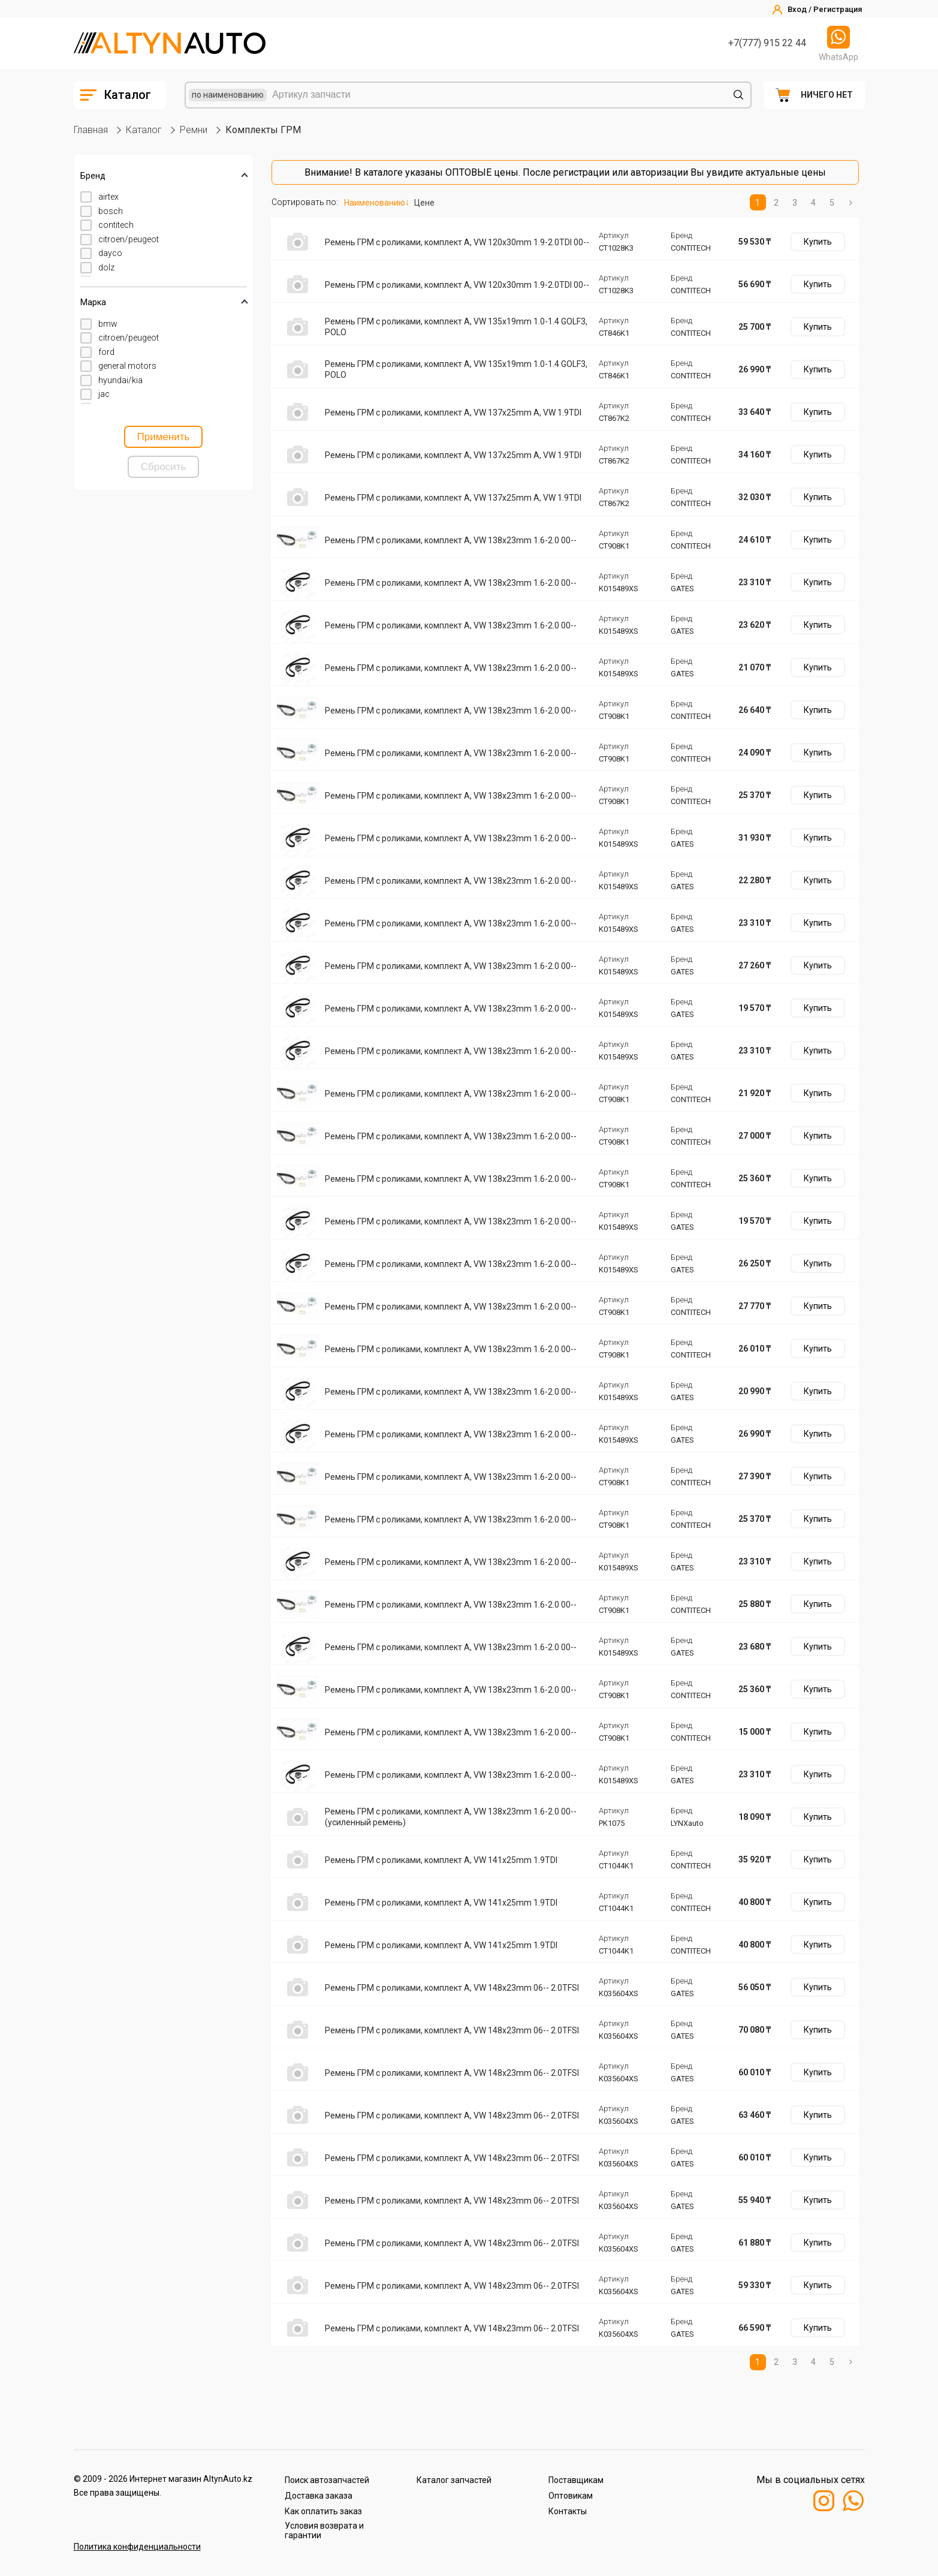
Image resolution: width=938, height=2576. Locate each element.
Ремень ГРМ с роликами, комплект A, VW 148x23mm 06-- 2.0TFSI (452, 1988)
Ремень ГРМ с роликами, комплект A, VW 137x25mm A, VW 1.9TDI (453, 412)
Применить (163, 437)
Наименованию (374, 202)
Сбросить (163, 467)
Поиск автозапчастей (327, 2480)
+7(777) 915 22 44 (767, 43)
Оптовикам (570, 2495)
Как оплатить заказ (323, 2511)
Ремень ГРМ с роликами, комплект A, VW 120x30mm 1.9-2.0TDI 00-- (457, 242)
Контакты (567, 2511)
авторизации (659, 172)
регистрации (581, 172)
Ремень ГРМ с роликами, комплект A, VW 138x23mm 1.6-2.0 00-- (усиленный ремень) (451, 1817)
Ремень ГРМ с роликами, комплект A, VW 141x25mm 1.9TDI (441, 1860)
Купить (818, 241)
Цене (424, 202)
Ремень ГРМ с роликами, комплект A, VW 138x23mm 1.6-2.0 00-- (451, 540)
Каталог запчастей (454, 2480)
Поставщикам (576, 2480)
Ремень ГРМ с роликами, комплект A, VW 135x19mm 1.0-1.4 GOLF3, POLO (456, 327)
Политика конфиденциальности (137, 2546)
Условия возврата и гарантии (324, 2530)
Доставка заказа (318, 2495)
